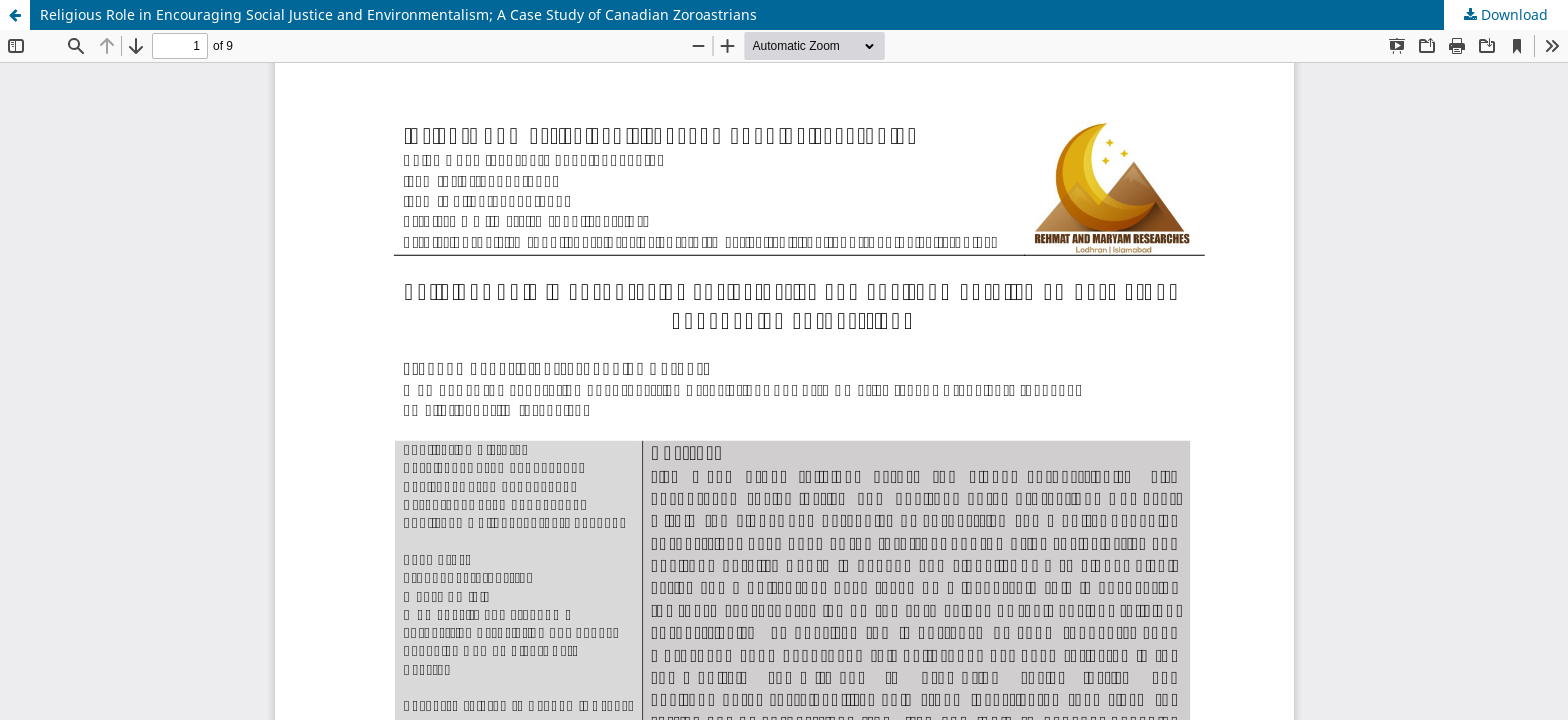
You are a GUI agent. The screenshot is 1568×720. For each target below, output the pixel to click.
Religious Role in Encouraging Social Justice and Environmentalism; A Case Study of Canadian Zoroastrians (398, 14)
